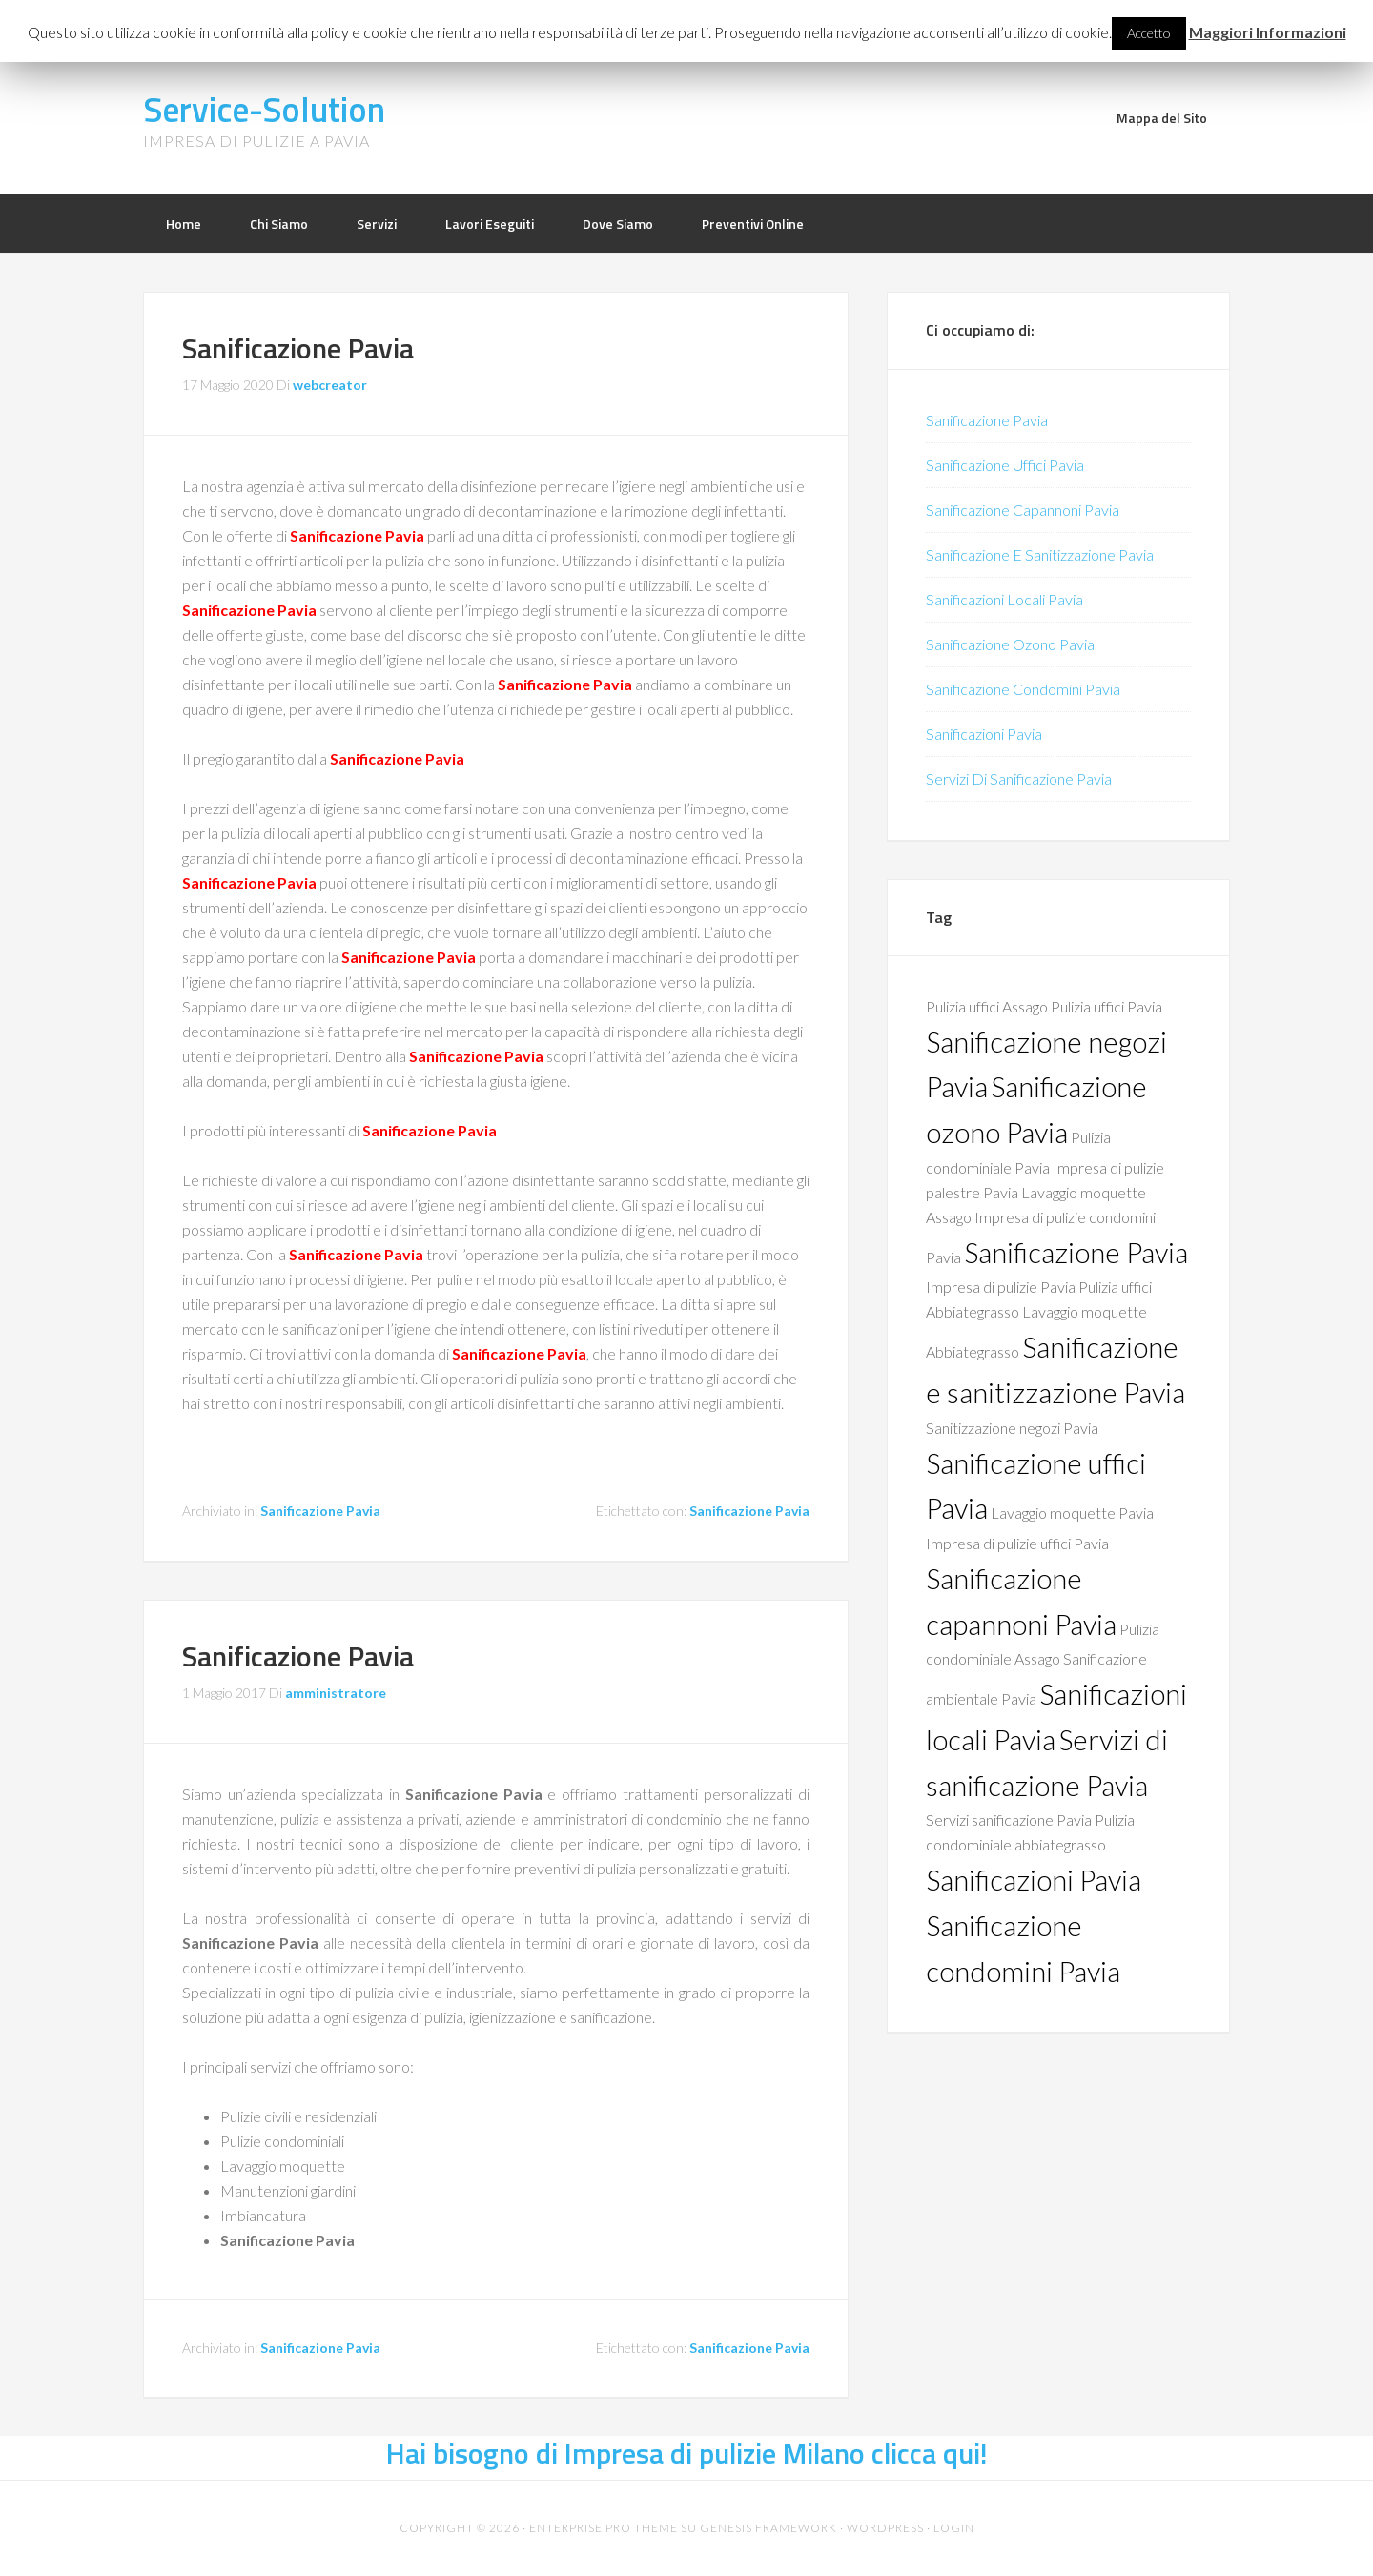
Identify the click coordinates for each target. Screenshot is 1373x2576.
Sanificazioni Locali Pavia (1004, 599)
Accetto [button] (1149, 33)
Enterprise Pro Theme (603, 2528)
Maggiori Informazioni (1267, 32)
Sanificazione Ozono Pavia (1010, 644)
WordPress (885, 2528)
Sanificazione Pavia (298, 348)
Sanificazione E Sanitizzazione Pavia (1040, 554)
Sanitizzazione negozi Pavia (1012, 1428)
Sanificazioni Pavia (984, 734)
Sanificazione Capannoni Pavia (1022, 510)
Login (953, 2528)
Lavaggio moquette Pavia (1072, 1512)
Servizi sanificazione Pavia (1009, 1819)
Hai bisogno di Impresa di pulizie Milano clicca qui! (687, 2453)
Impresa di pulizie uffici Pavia (1017, 1543)
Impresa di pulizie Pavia (1001, 1287)
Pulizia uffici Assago (987, 1006)
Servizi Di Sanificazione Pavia (1019, 778)
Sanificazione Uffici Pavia (1005, 465)
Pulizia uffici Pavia (1106, 1006)
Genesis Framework (768, 2528)
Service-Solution (264, 109)
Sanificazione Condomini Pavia (1023, 689)
